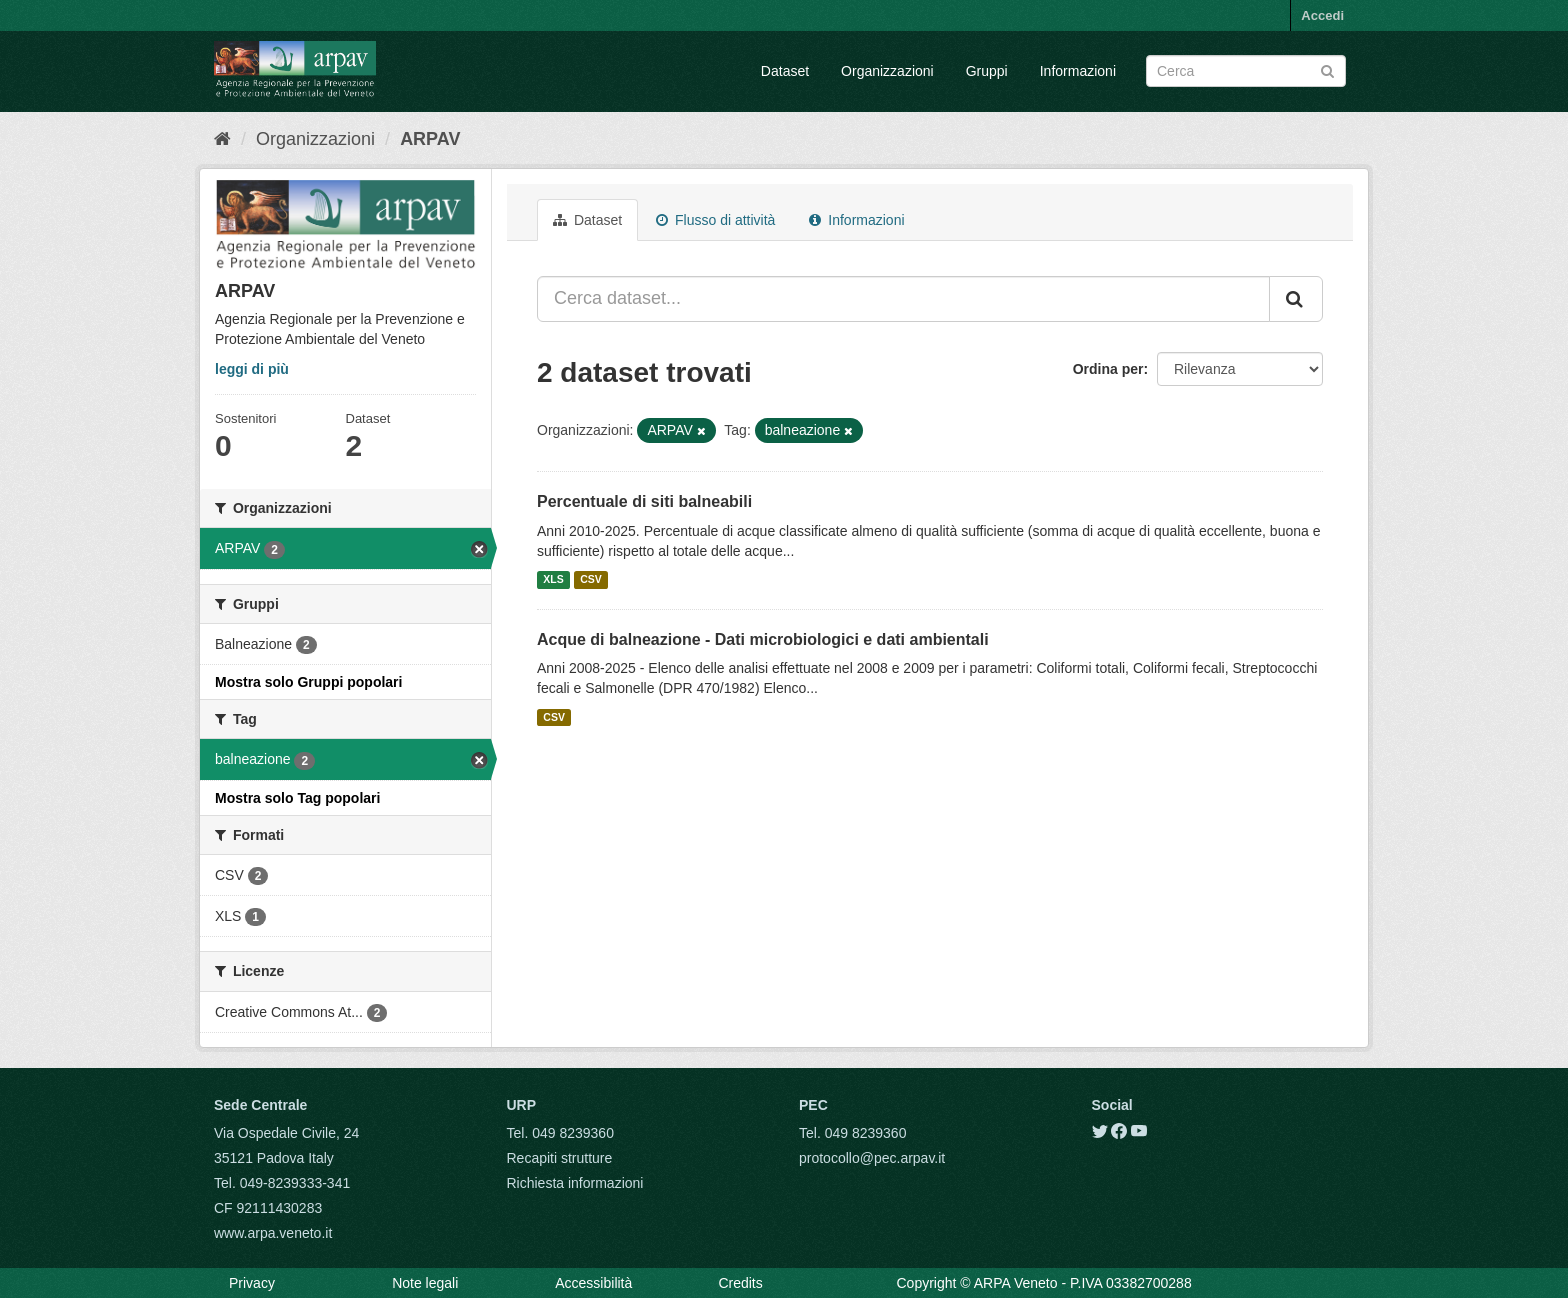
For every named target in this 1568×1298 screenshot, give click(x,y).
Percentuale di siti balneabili (644, 501)
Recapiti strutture (560, 1158)
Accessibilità (593, 1283)
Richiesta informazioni (575, 1183)
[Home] (222, 139)
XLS (553, 580)
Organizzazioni (887, 71)
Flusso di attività (715, 220)
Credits (740, 1283)
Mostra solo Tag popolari (297, 798)
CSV (591, 580)
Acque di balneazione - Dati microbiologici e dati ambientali (763, 639)
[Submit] (1327, 69)
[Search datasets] (1246, 71)
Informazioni (1078, 71)
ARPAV (430, 139)
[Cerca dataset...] (903, 299)
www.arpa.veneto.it (273, 1233)
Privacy (252, 1283)
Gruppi (987, 71)
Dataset (785, 71)
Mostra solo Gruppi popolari (308, 682)
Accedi (1322, 15)
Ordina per (1108, 369)
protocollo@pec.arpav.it (872, 1158)
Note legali (425, 1283)
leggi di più (252, 369)
